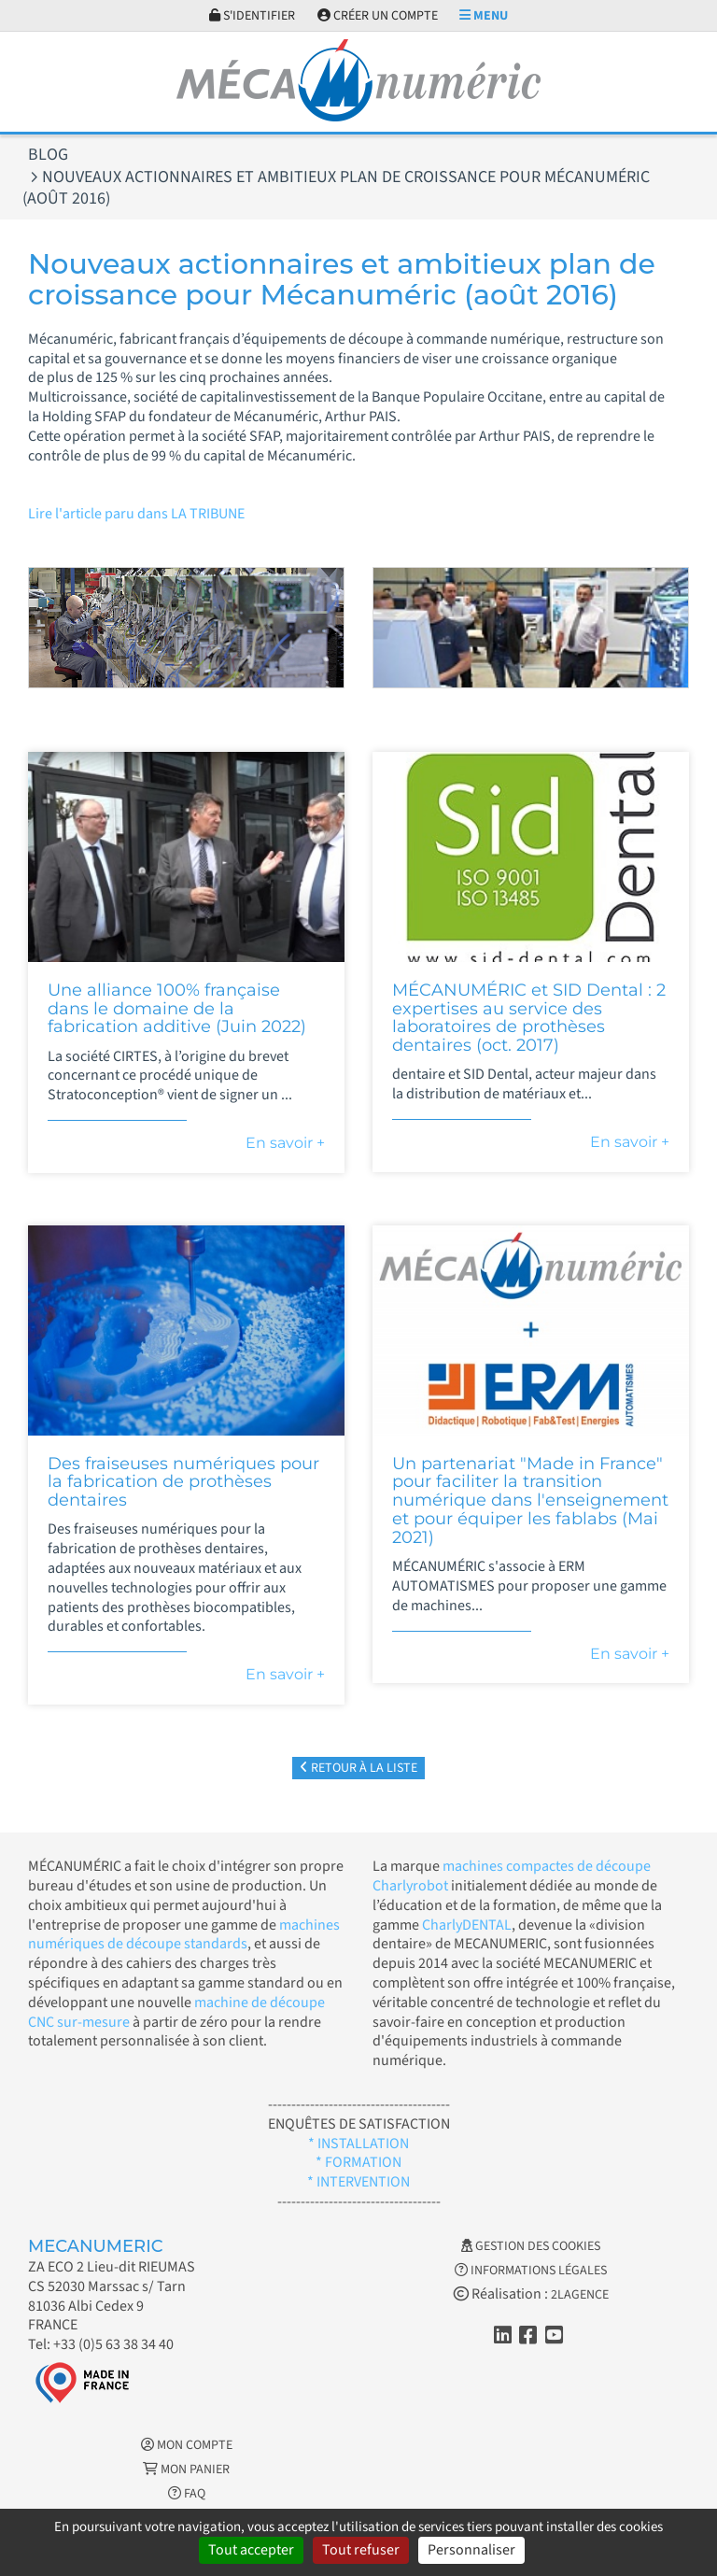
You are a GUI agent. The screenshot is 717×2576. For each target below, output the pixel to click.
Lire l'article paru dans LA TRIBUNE (136, 513)
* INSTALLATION (358, 2143)
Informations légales (531, 2270)
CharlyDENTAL (467, 1925)
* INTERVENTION (358, 2182)
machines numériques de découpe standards (184, 1935)
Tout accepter (251, 2550)
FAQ (186, 2493)
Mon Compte (186, 2445)
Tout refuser (361, 2550)
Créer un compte (377, 16)
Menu (483, 16)
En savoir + (285, 1143)
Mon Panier (186, 2469)
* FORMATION (358, 2162)
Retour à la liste (358, 1768)
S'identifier (252, 16)
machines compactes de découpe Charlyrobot (512, 1876)
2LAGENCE (580, 2295)
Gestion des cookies (530, 2246)
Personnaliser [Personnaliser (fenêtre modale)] (471, 2550)
